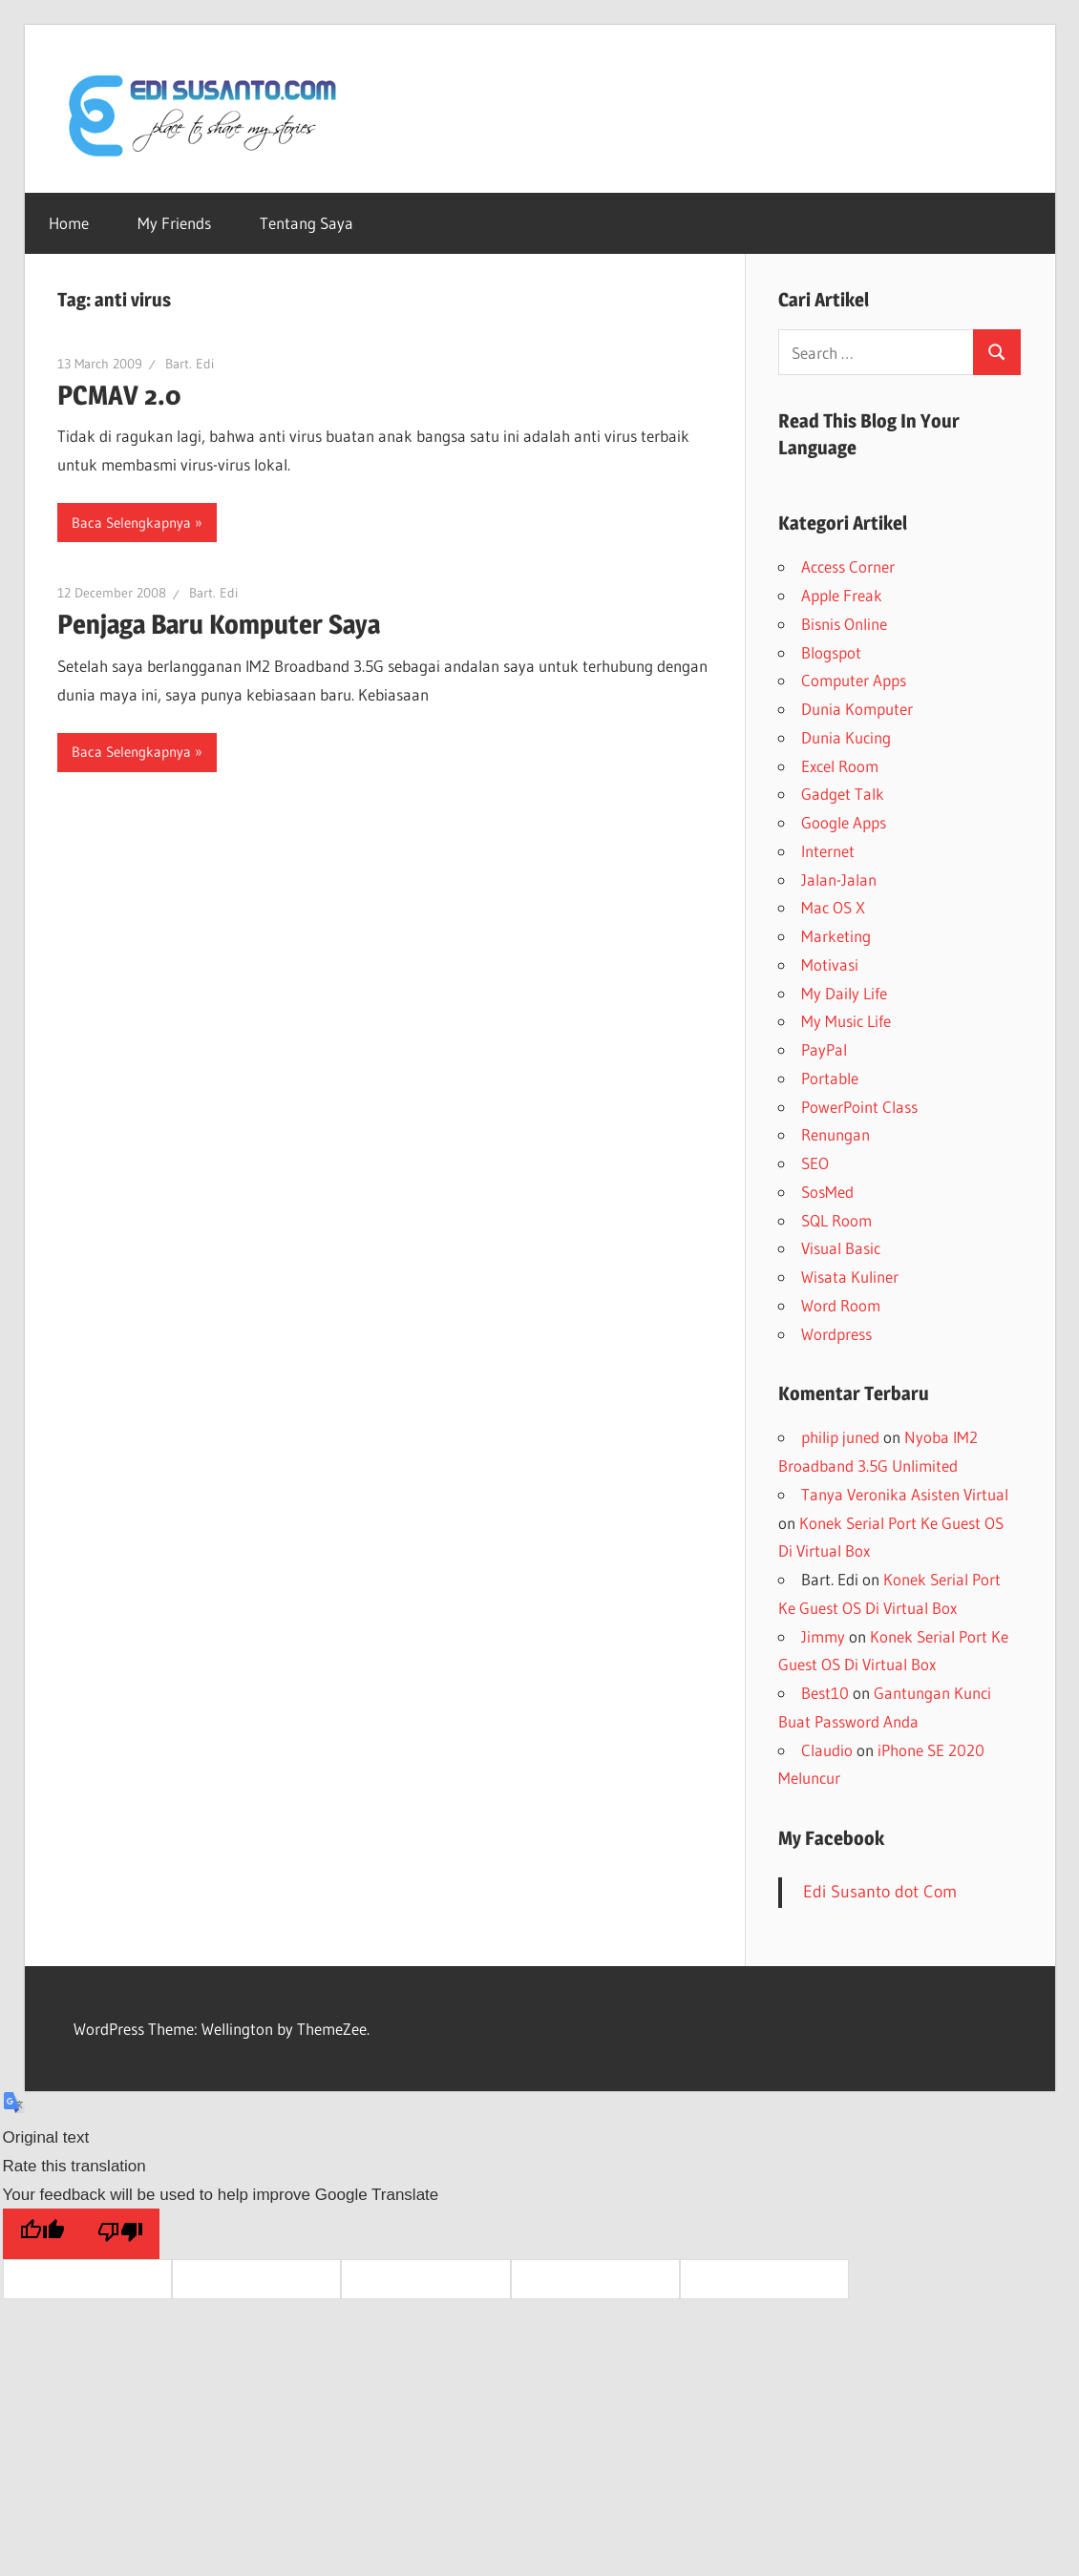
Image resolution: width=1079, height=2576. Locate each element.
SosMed (827, 1192)
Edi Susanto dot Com (880, 1891)
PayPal (824, 1049)
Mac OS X (833, 907)
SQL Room (836, 1220)
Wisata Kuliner (850, 1277)
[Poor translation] (120, 2234)
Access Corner (848, 566)
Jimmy (823, 1636)
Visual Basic (840, 1248)
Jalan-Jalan (839, 879)
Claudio (827, 1750)
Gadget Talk (842, 794)
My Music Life (846, 1021)
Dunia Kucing (846, 737)
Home (69, 223)
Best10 (825, 1693)
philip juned (840, 1437)
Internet (828, 851)
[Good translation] (42, 2234)
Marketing (836, 936)
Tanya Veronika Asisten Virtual (904, 1494)
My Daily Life (844, 993)
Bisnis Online (844, 624)
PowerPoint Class (859, 1107)
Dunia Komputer (857, 709)
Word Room (840, 1305)
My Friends (174, 223)
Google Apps (843, 822)
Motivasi (829, 964)
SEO (815, 1163)
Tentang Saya (306, 223)
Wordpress (836, 1334)
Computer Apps (853, 680)
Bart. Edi (189, 363)
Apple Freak (841, 595)
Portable (829, 1078)
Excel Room (839, 766)
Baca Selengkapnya (131, 522)
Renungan (835, 1134)
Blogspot (831, 652)
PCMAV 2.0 (119, 395)
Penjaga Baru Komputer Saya (218, 624)
